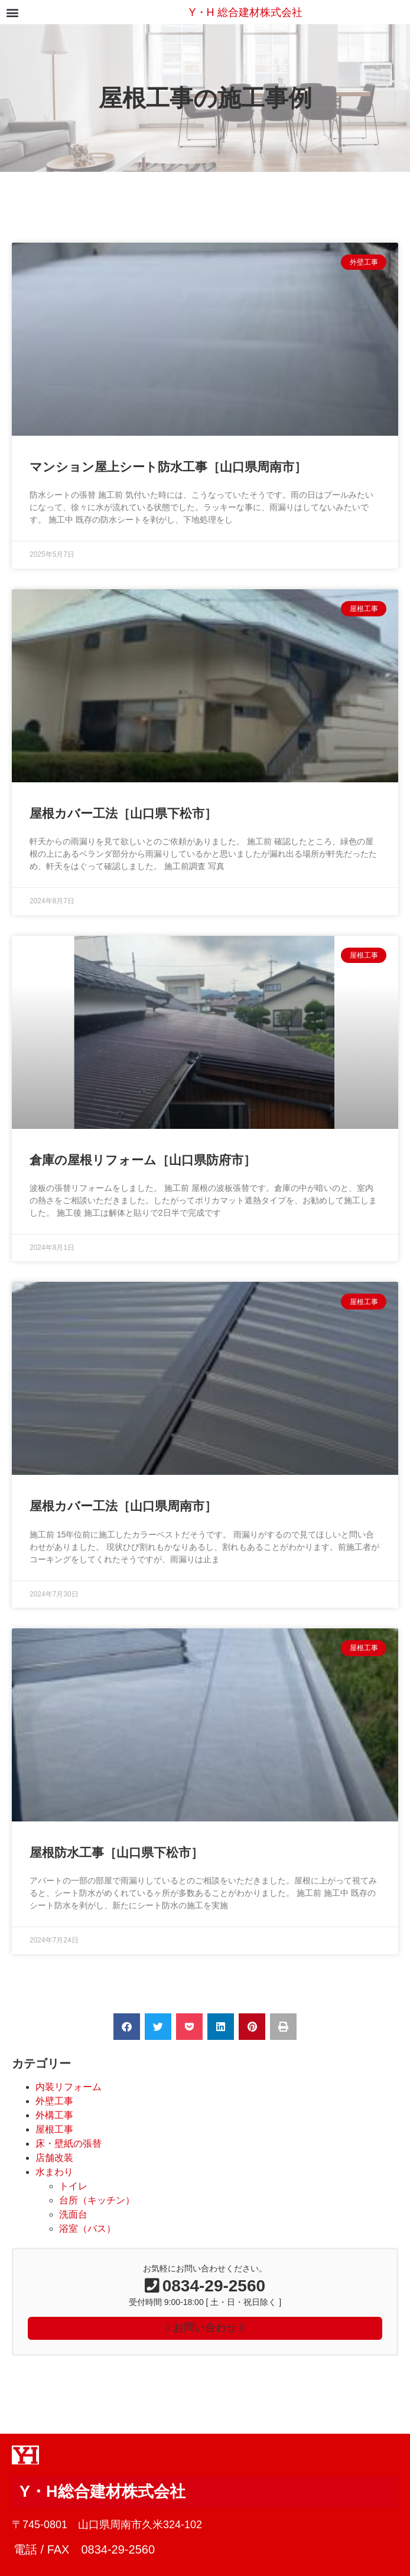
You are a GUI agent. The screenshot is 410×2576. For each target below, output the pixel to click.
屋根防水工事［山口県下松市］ (116, 1852)
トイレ (73, 2186)
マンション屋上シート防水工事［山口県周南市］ (168, 467)
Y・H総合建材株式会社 (102, 2491)
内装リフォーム (68, 2087)
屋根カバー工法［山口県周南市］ (123, 1506)
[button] (12, 12)
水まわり (54, 2172)
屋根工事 (54, 2129)
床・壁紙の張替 (68, 2143)
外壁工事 (54, 2101)
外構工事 (54, 2115)
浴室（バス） (87, 2229)
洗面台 (73, 2214)
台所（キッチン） (97, 2200)
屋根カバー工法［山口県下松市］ (123, 813)
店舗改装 (54, 2158)
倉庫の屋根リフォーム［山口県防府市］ (143, 1160)
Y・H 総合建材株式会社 (245, 12)
